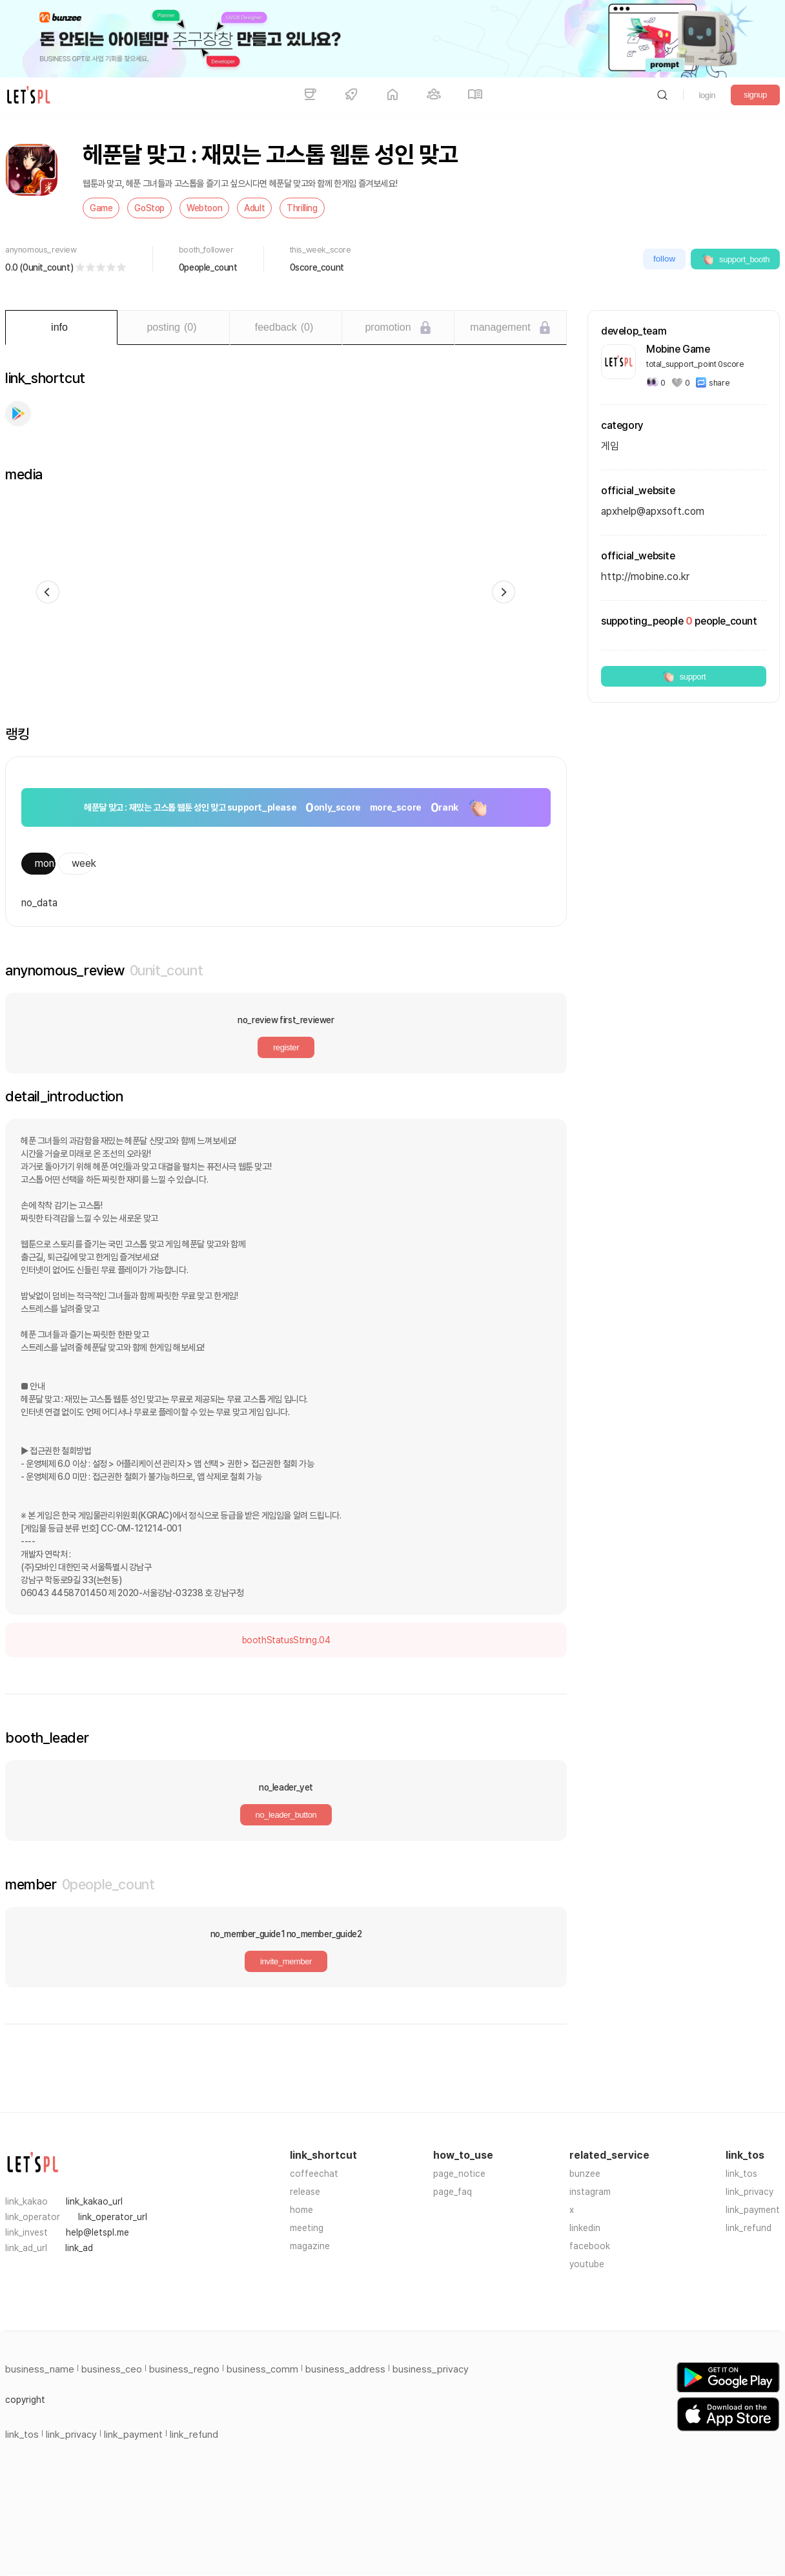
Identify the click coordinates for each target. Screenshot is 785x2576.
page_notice (459, 2173)
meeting (306, 2228)
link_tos (741, 2173)
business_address (345, 2369)
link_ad (79, 2248)
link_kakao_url (94, 2201)
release (305, 2191)
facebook (589, 2246)
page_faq (452, 2191)
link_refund (748, 2228)
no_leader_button (286, 1815)
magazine (310, 2246)
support (684, 676)
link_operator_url (112, 2217)
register (286, 1047)
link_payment (753, 2210)
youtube (586, 2264)
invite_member (286, 1961)
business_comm (262, 2369)
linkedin (584, 2228)
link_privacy (749, 2191)
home (301, 2210)
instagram (590, 2191)
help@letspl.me (97, 2232)
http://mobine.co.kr (645, 576)
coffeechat (314, 2173)
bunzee (584, 2173)
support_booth (735, 259)
